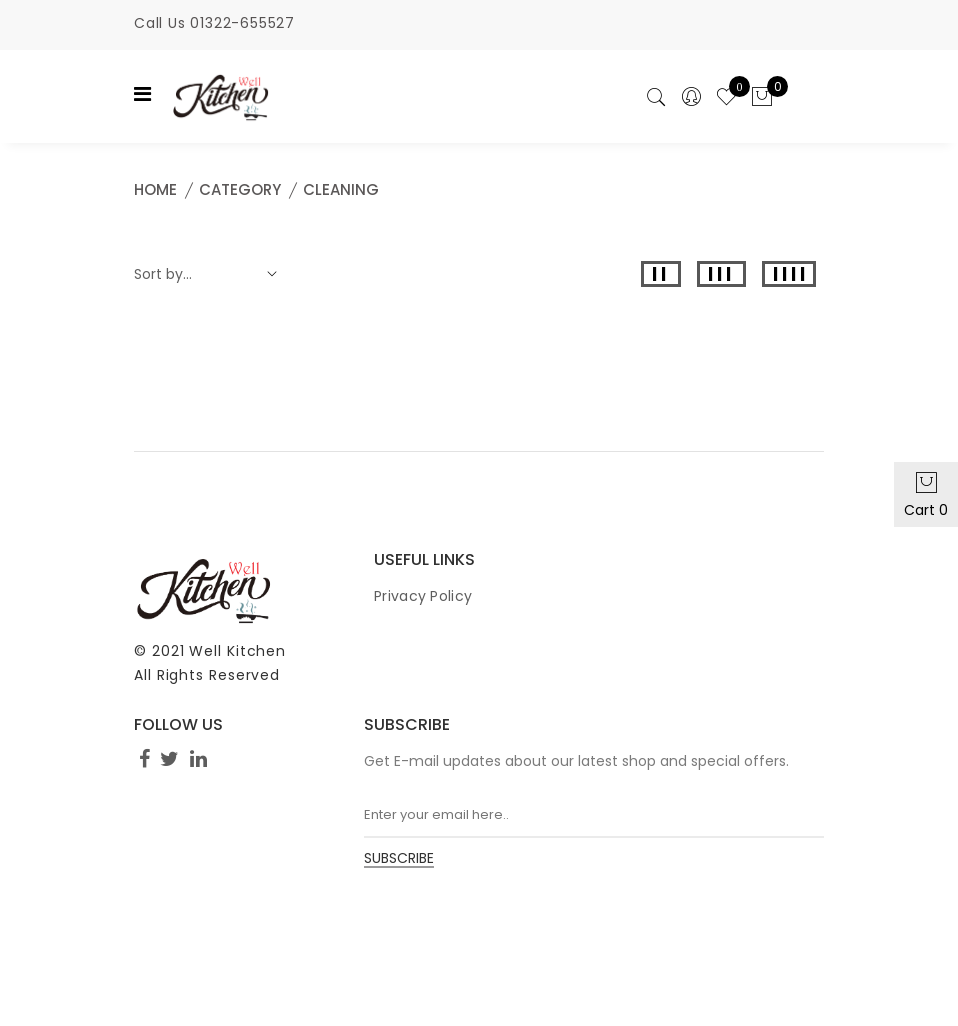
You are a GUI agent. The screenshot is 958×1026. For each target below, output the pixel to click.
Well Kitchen (237, 651)
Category (240, 189)
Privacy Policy (423, 596)
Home (155, 189)
